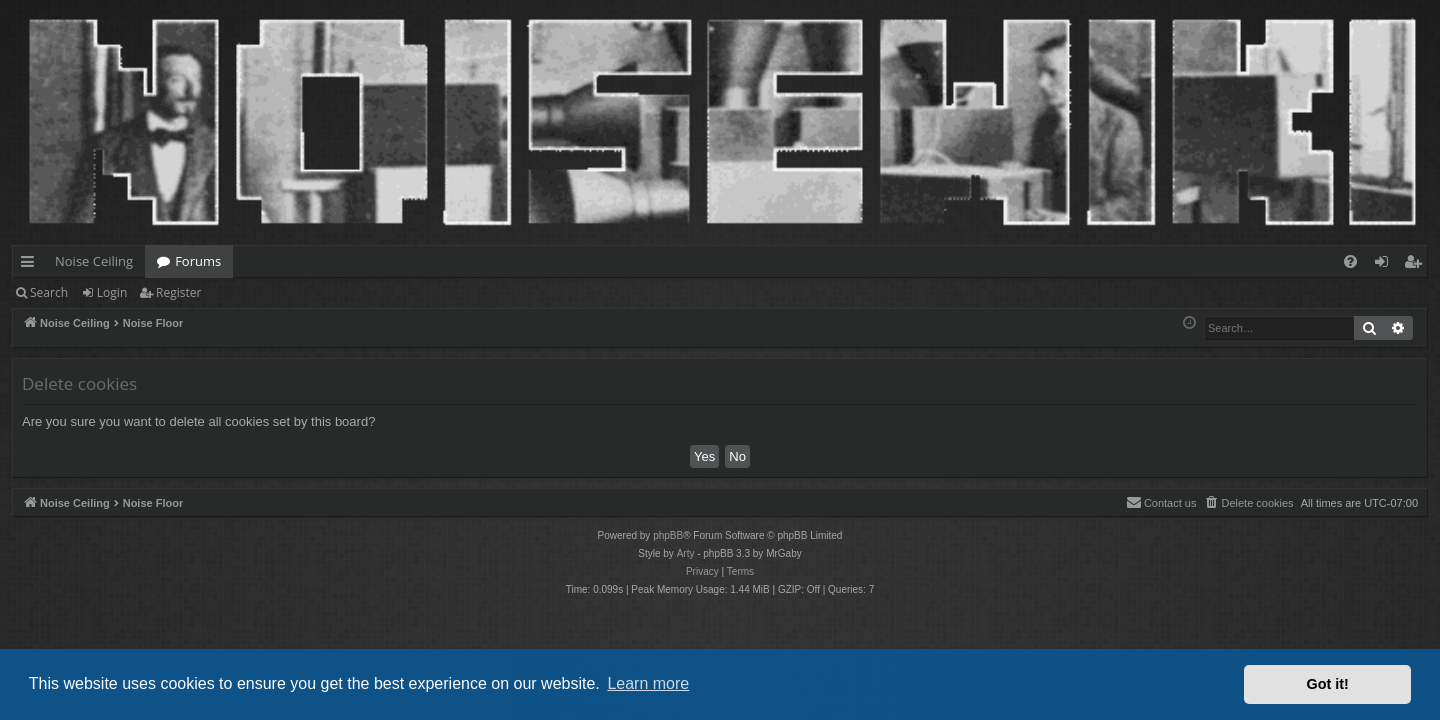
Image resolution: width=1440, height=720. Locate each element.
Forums (198, 261)
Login (112, 292)
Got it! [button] (1328, 684)
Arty (686, 553)
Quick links (31, 265)
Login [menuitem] (1385, 265)
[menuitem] (1350, 261)
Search (49, 292)
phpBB (668, 535)
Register (178, 292)
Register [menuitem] (1417, 265)
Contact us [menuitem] (1161, 502)
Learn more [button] (648, 683)
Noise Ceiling (94, 261)
